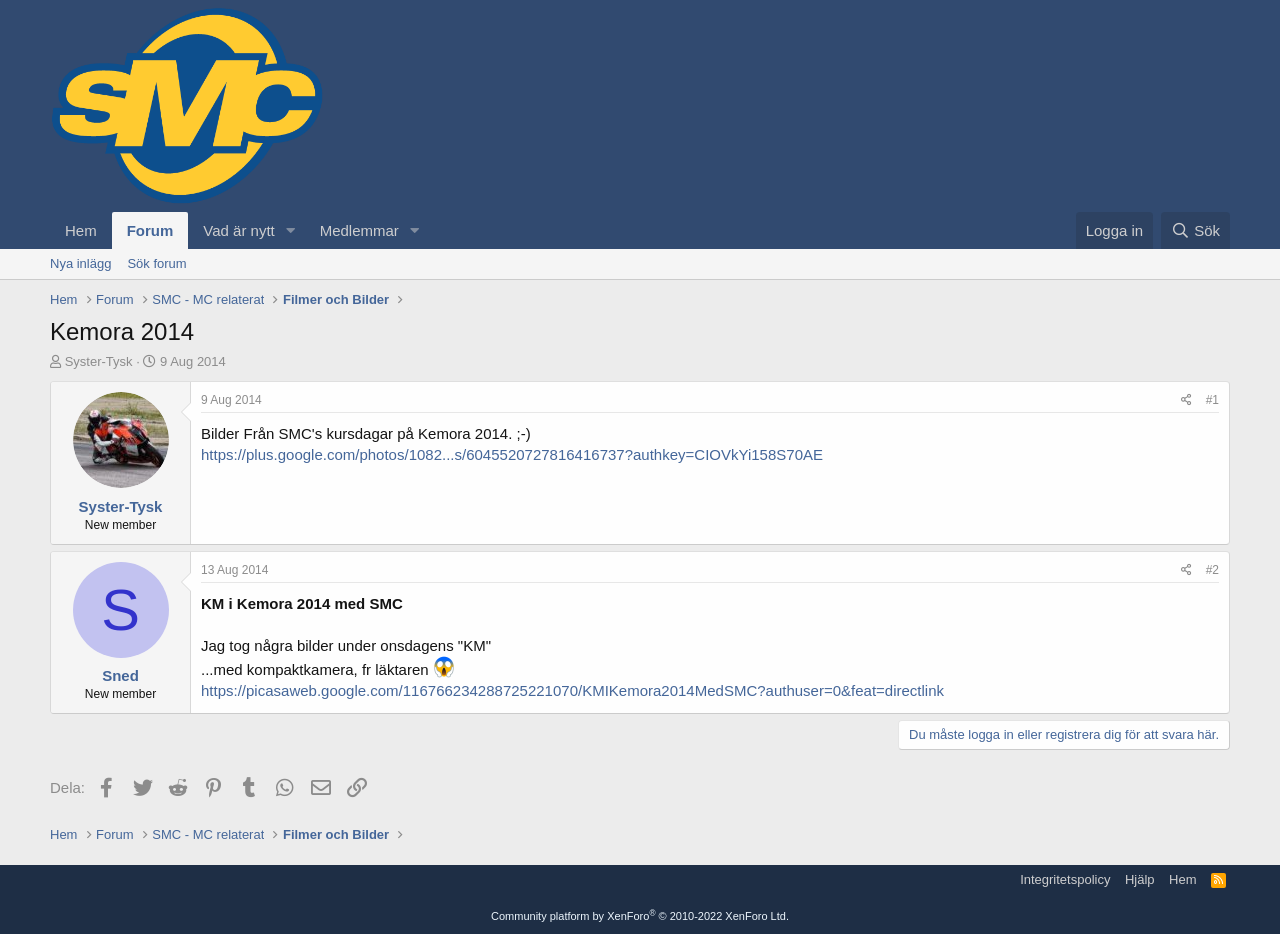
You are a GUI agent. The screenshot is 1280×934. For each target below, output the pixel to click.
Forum (150, 230)
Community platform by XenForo (640, 916)
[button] (291, 230)
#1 (1212, 400)
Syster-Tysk (99, 361)
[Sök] (1195, 230)
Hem (81, 230)
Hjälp (1140, 879)
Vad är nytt (238, 230)
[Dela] (1186, 400)
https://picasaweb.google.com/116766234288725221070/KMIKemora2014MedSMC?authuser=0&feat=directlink (572, 690)
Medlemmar (359, 230)
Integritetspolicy (1065, 879)
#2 (1212, 570)
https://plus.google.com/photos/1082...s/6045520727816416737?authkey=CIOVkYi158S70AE (512, 454)
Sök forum (156, 263)
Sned (120, 675)
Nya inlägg (80, 263)
